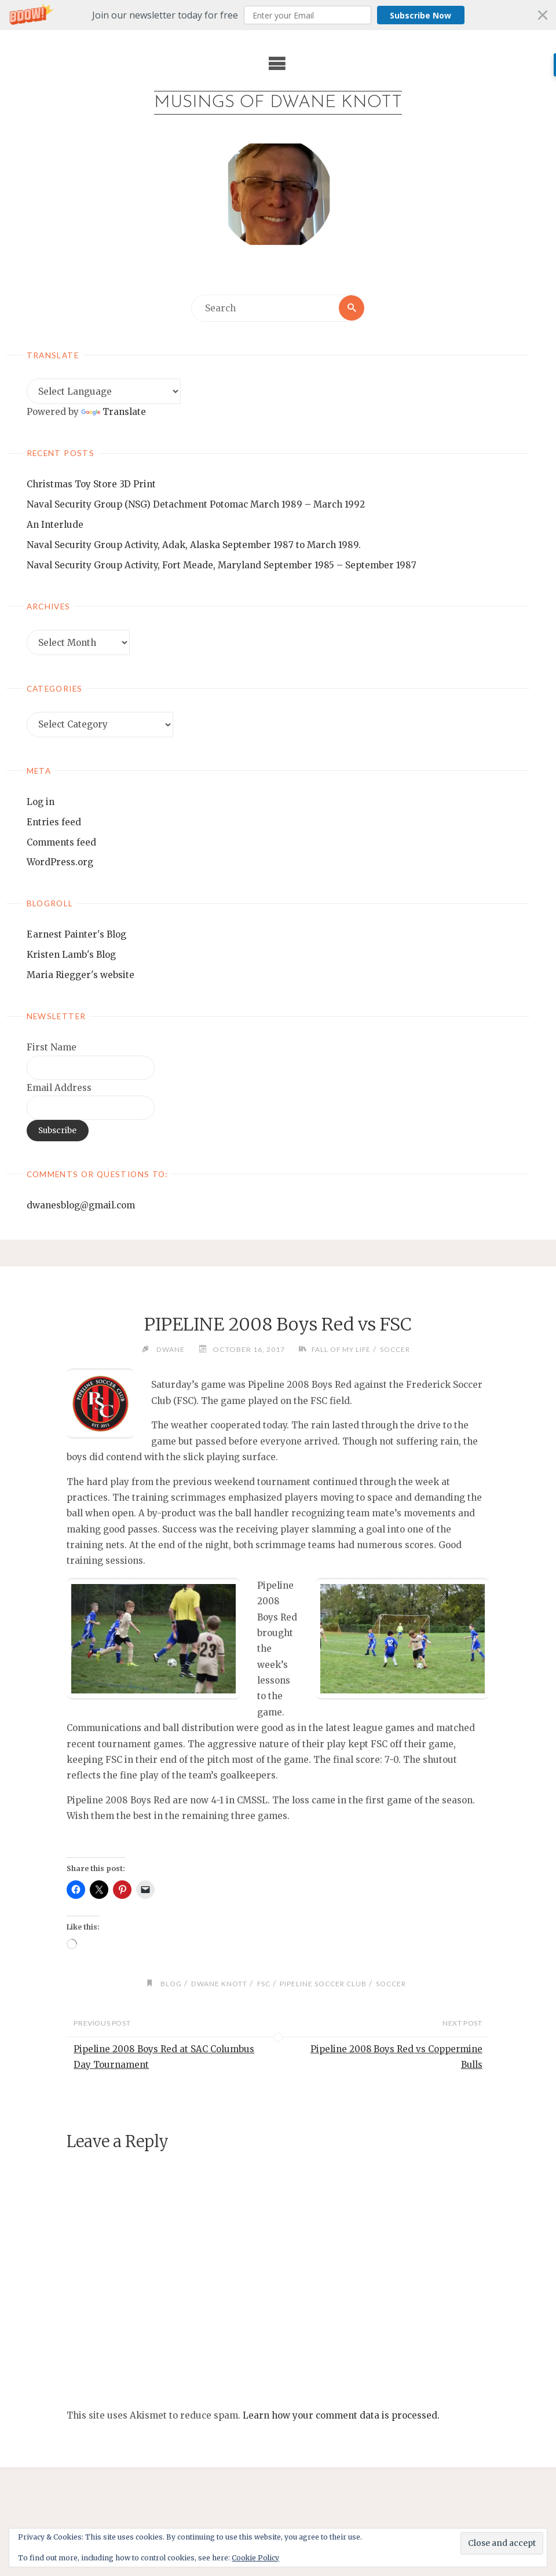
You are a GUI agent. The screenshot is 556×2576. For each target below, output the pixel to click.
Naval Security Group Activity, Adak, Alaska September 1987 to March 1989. (194, 545)
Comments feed (61, 842)
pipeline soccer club (324, 1984)
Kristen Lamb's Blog (71, 955)
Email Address (59, 1087)
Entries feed (54, 822)
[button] (278, 15)
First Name (51, 1047)
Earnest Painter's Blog (76, 934)
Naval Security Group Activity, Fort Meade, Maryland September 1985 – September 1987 (221, 565)
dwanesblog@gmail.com (81, 1205)
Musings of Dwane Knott (278, 103)
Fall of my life (340, 1349)
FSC (262, 1984)
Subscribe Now (420, 15)
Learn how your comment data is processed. (341, 2415)
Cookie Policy (255, 2557)
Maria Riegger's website (80, 975)
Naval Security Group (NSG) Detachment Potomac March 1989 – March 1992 (196, 504)
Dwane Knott (217, 1984)
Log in (40, 801)
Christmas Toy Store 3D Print (91, 484)
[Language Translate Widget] (104, 392)
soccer (397, 1349)
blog (167, 1984)
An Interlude (55, 525)
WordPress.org (60, 862)
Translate (113, 412)
